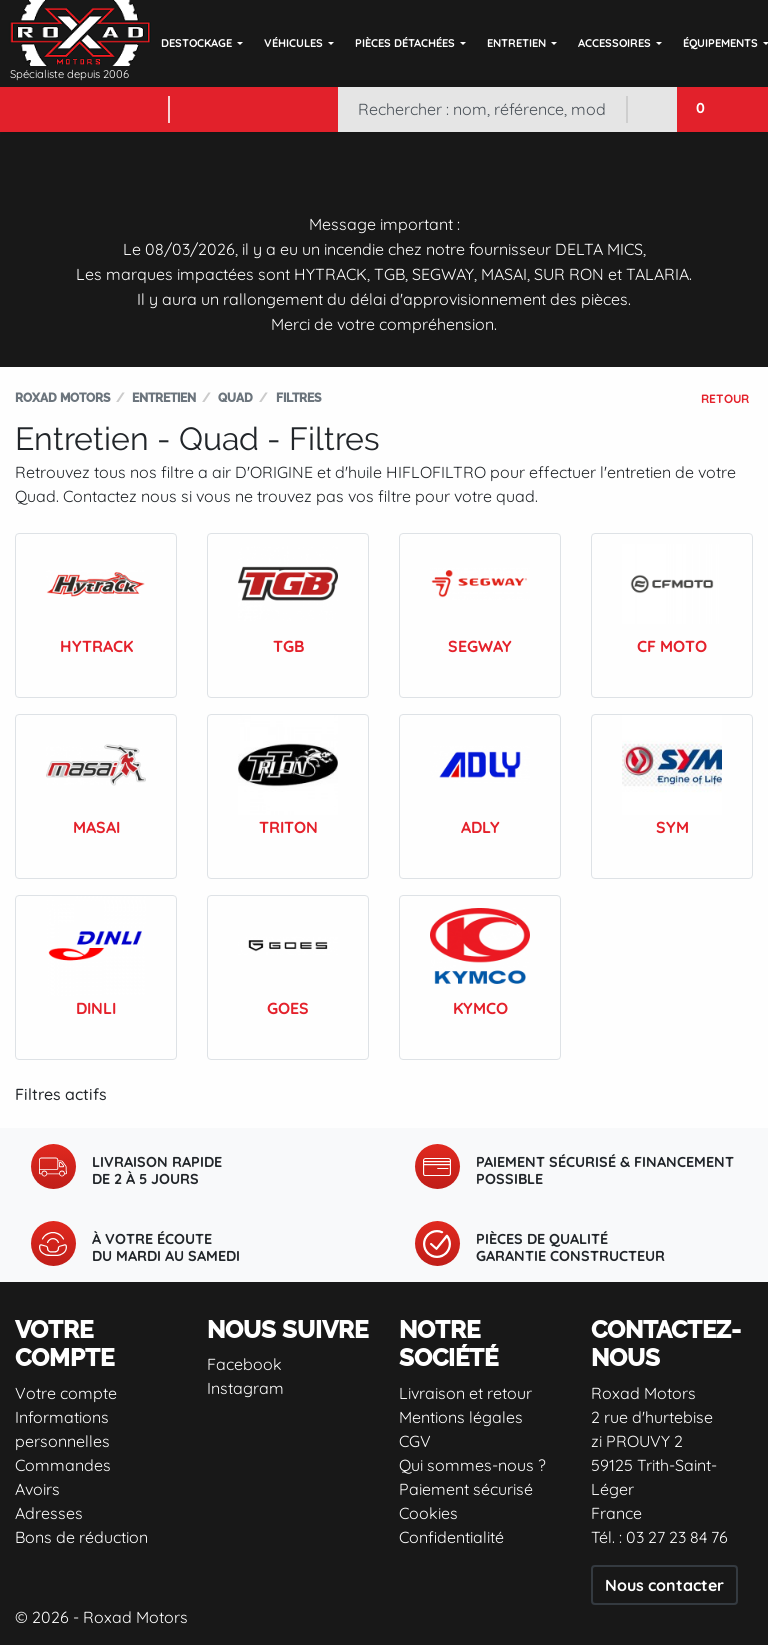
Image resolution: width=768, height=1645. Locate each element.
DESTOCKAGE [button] (196, 43)
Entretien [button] (516, 43)
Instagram (245, 1388)
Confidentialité (451, 1537)
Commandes (63, 1465)
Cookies (428, 1513)
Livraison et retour (465, 1393)
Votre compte (66, 1393)
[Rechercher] (482, 109)
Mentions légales (461, 1417)
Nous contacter (664, 1585)
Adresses (49, 1513)
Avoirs (37, 1489)
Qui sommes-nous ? (472, 1465)
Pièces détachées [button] (405, 43)
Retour (725, 398)
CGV (415, 1441)
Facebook (244, 1364)
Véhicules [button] (293, 43)
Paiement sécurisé (466, 1489)
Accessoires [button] (614, 43)
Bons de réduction (81, 1537)
